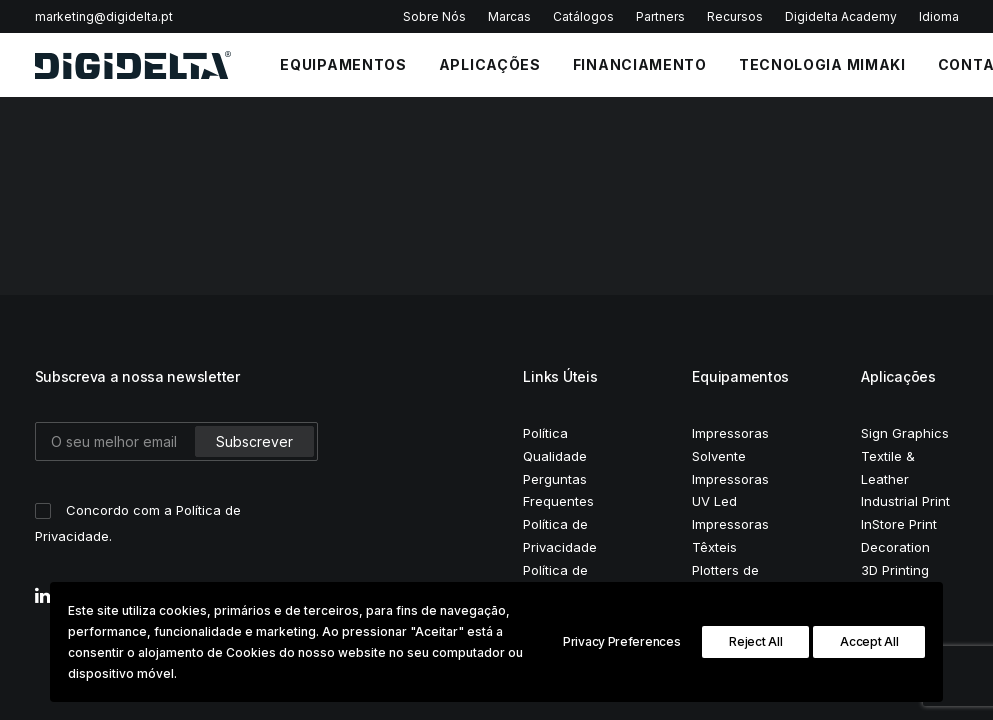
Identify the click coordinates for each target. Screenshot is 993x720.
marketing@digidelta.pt (104, 16)
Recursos (735, 16)
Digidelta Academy (841, 16)
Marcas (509, 16)
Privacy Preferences (621, 641)
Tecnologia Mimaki (822, 64)
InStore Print (899, 360)
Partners (660, 16)
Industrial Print (905, 337)
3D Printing (895, 405)
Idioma (939, 16)
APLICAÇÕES (490, 64)
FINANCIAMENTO (640, 64)
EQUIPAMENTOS (343, 64)
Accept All (869, 641)
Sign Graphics (905, 269)
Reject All (755, 641)
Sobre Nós (434, 16)
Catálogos (583, 16)
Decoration (895, 382)
